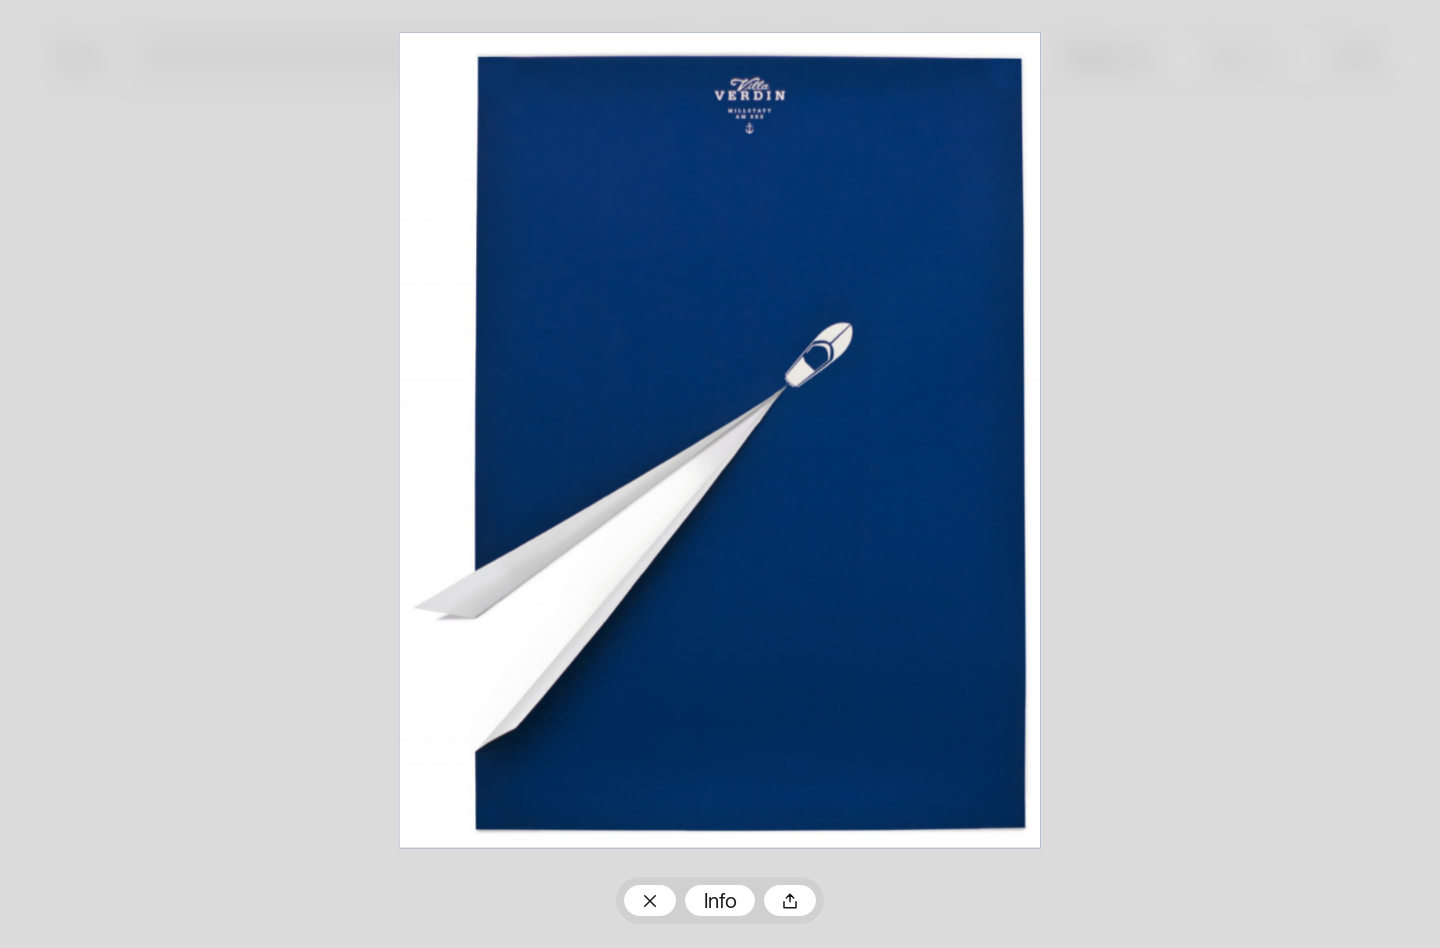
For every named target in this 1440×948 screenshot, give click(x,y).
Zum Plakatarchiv (650, 900)
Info (720, 902)
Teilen (790, 900)
